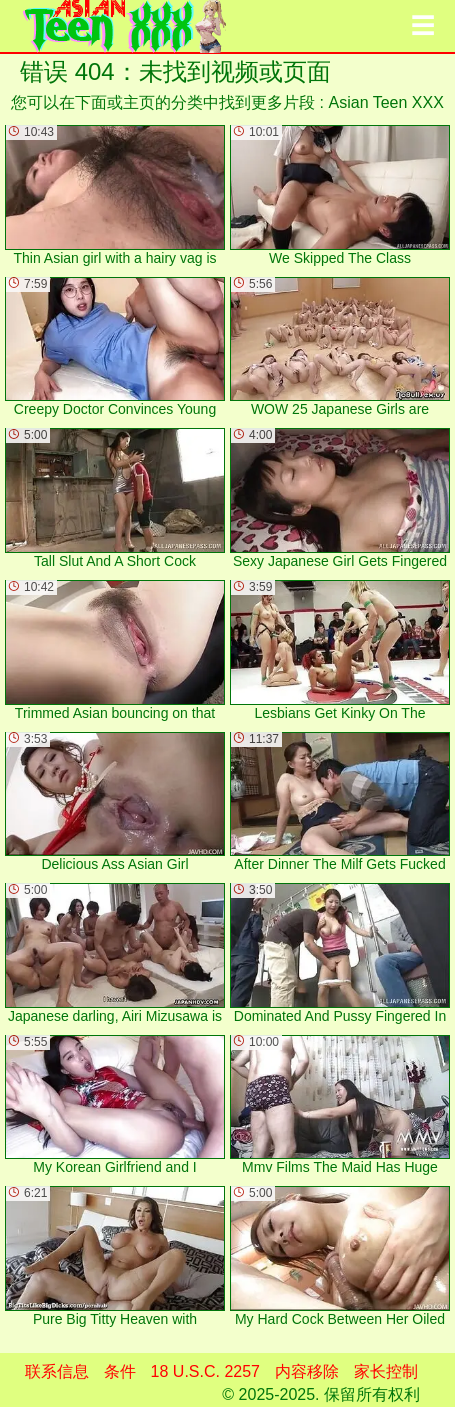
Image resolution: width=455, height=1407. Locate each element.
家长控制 (386, 1371)
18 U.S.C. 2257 (205, 1371)
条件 (120, 1371)
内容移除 (307, 1371)
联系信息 (57, 1371)
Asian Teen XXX (386, 102)
